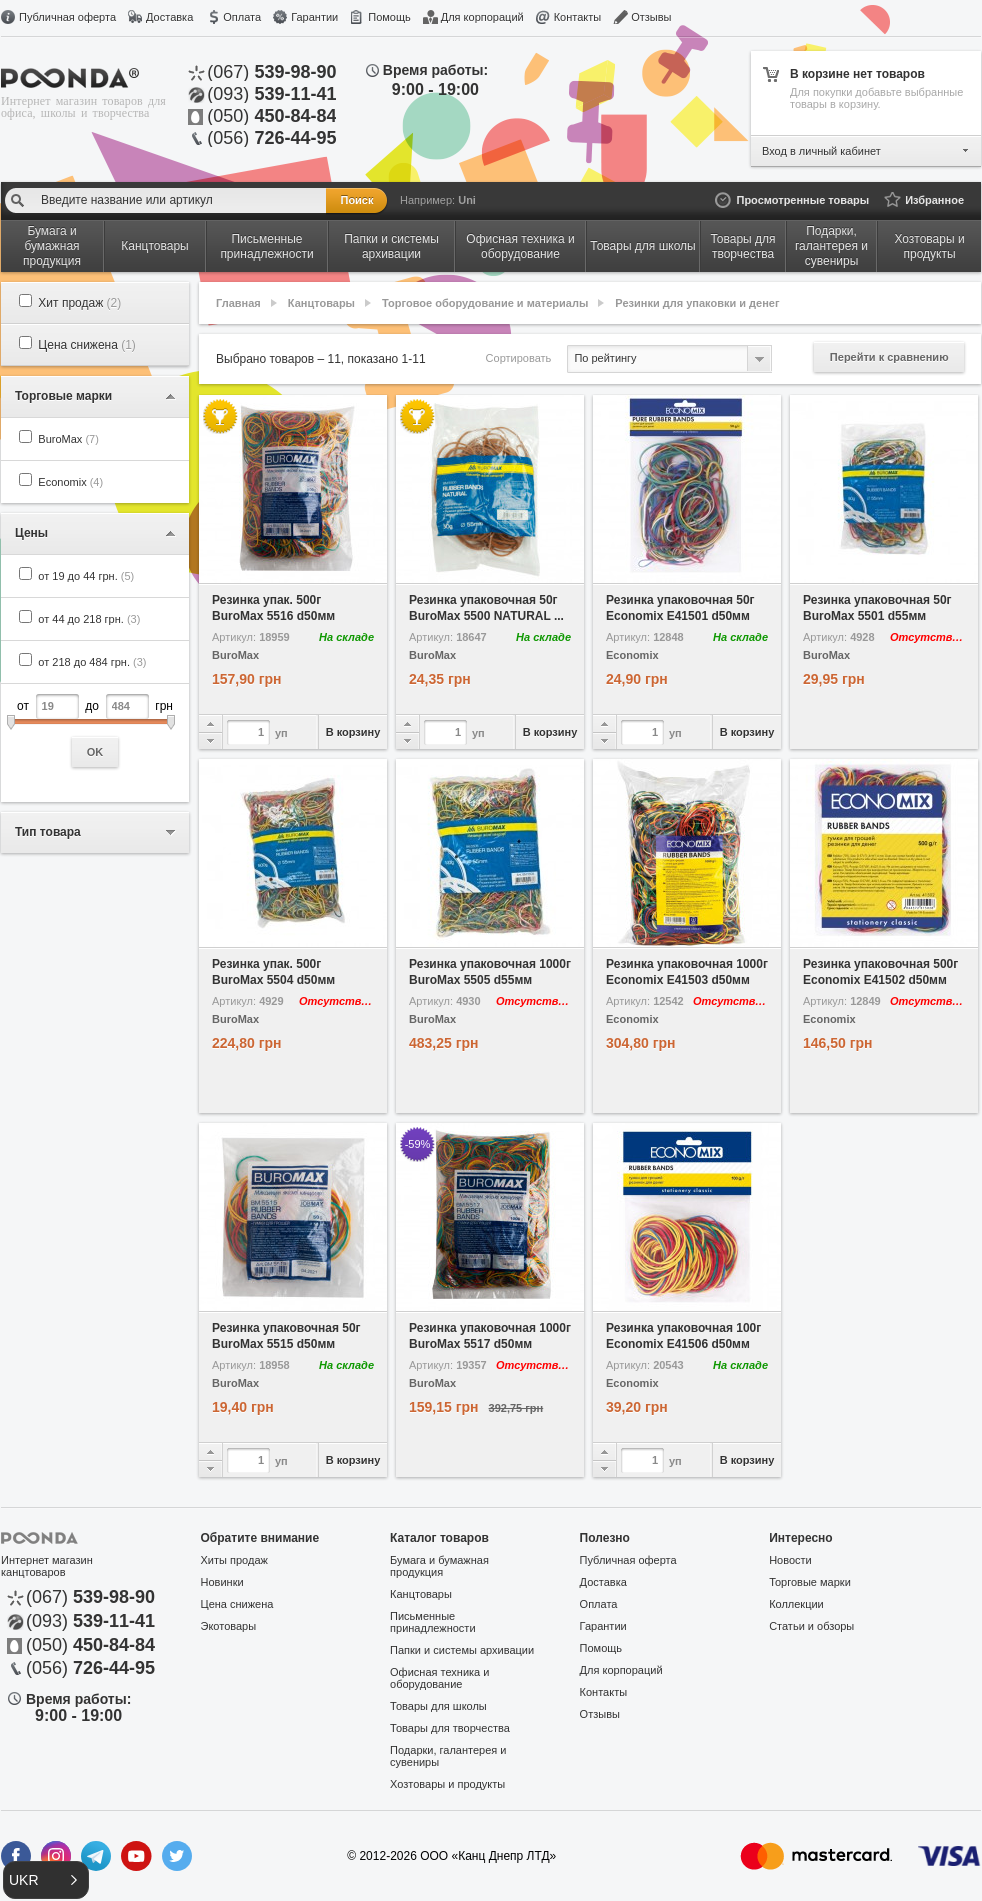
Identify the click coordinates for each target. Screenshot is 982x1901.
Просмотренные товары (802, 200)
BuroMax (68, 439)
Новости (790, 1560)
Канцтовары (321, 303)
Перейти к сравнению (889, 357)
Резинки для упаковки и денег (697, 303)
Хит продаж (79, 303)
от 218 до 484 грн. (92, 662)
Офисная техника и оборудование (439, 1678)
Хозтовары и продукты (447, 1784)
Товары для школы (438, 1706)
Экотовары (229, 1626)
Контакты (578, 17)
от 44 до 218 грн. (89, 619)
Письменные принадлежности (432, 1622)
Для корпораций (482, 17)
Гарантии (314, 17)
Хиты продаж (234, 1560)
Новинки (222, 1582)
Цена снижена (87, 345)
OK (95, 752)
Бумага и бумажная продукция (439, 1566)
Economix (70, 482)
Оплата (242, 17)
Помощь (389, 17)
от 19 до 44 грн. (86, 576)
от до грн (95, 730)
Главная (238, 303)
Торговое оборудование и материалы (485, 303)
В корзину (353, 732)
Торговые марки (810, 1582)
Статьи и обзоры (811, 1626)
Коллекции (796, 1604)
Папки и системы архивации (462, 1650)
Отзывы (651, 17)
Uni (467, 200)
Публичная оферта (67, 17)
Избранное (934, 200)
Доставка (169, 17)
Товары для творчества (450, 1728)
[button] (46, 1880)
